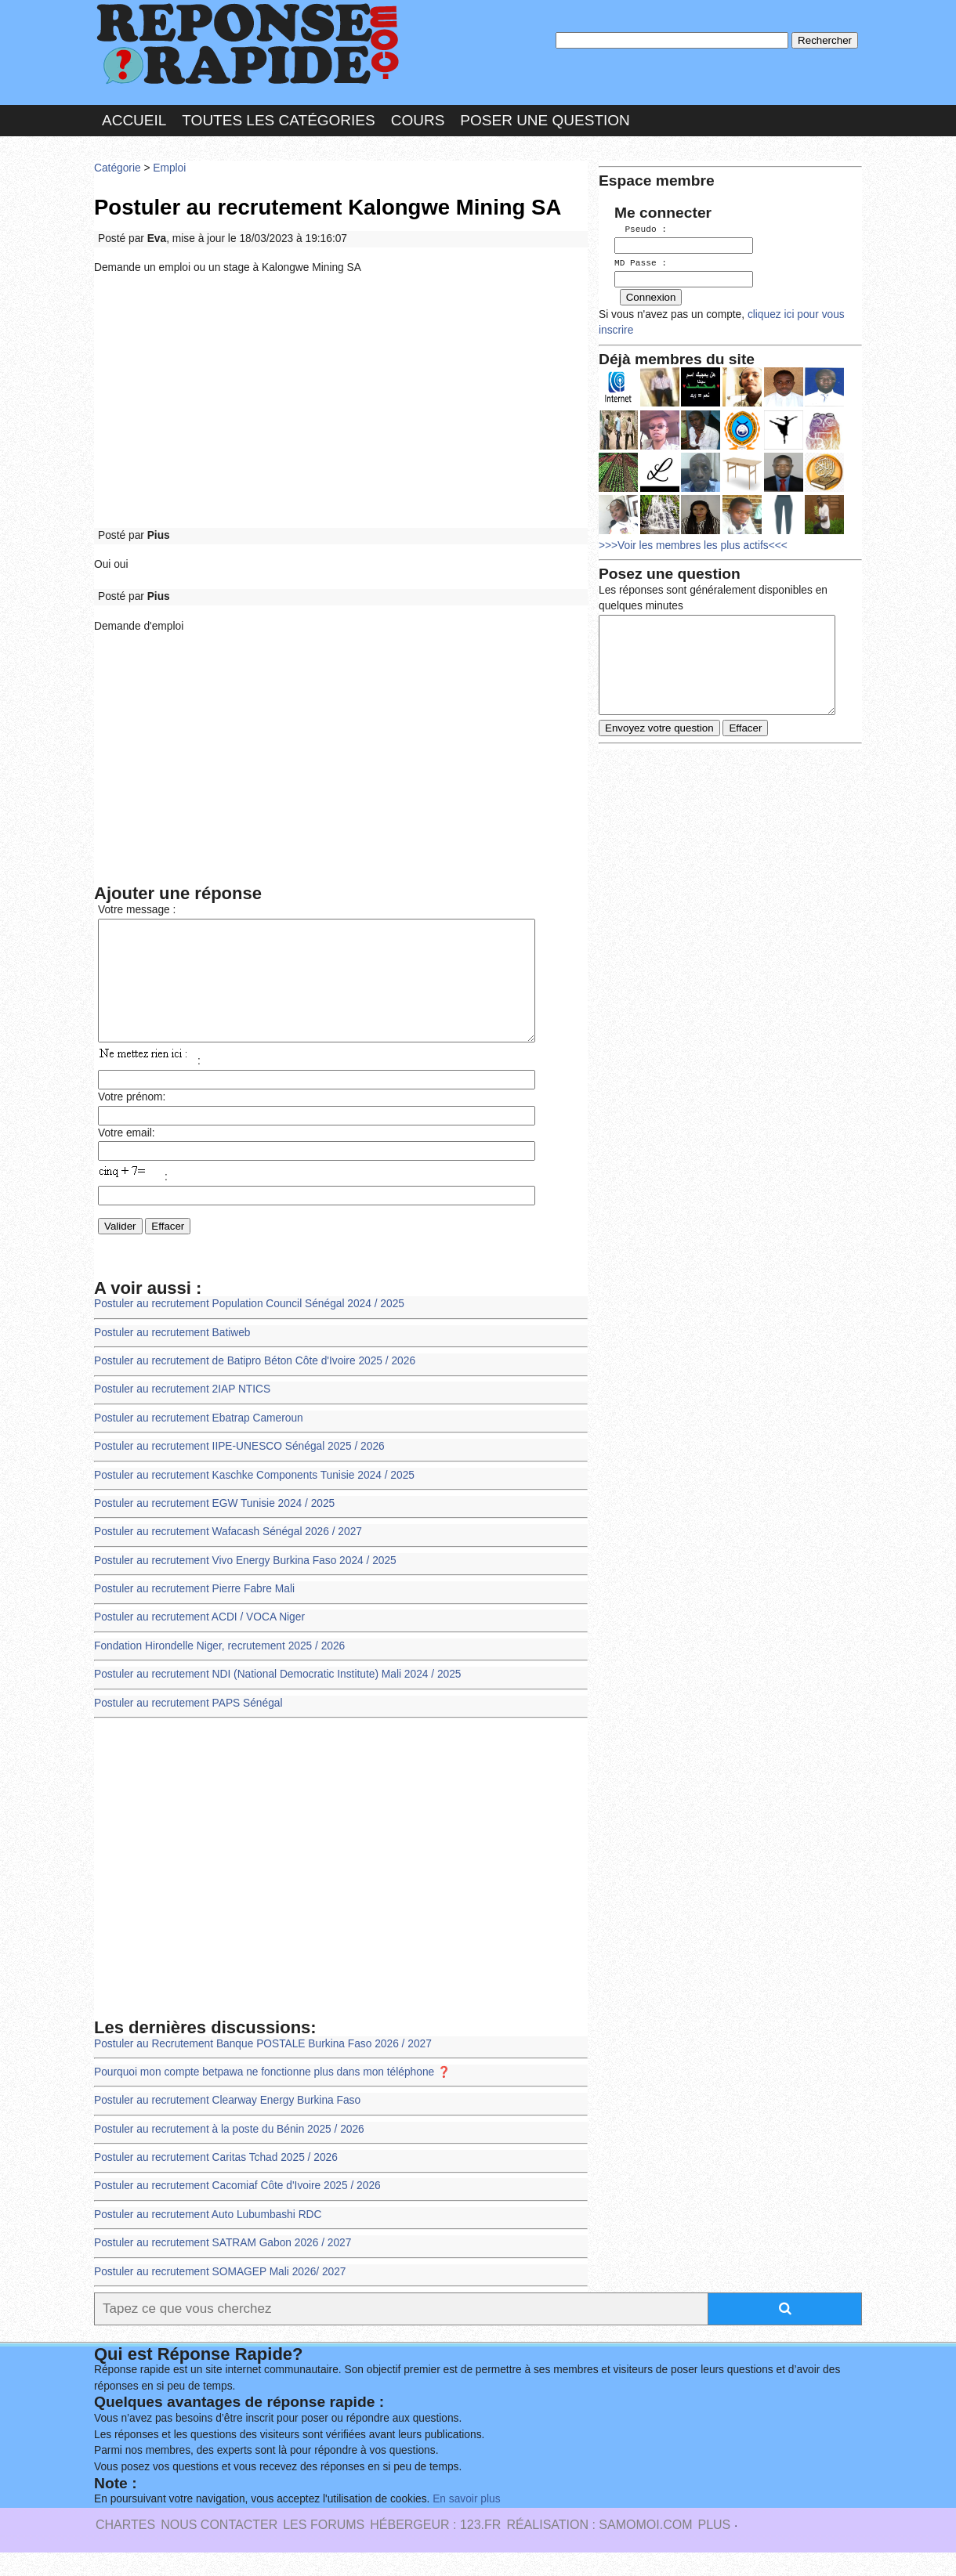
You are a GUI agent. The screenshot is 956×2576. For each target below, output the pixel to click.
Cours (418, 120)
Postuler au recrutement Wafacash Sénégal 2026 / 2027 (228, 1555)
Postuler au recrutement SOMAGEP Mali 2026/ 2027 (220, 2295)
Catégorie (117, 168)
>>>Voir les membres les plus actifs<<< (693, 543)
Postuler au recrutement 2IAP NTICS (182, 1412)
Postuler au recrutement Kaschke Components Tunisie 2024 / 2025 (254, 1499)
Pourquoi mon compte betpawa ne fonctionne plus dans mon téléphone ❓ (272, 2095)
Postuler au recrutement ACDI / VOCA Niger (199, 1640)
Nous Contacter (219, 2548)
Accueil (134, 120)
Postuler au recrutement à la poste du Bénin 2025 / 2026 (229, 2153)
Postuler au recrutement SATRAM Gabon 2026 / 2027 (222, 2266)
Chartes (125, 2548)
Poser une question (544, 120)
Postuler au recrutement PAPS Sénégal (188, 1726)
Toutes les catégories (278, 120)
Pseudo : (640, 229)
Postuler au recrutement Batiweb (172, 1356)
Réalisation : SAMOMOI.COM (599, 2548)
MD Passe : (640, 262)
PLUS (713, 2548)
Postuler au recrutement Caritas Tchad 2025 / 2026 (216, 2181)
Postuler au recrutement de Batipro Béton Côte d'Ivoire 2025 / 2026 (254, 1384)
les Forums (323, 2548)
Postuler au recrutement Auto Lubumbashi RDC (207, 2238)
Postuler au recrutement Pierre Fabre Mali (194, 1612)
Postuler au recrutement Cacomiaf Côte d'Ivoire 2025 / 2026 (237, 2209)
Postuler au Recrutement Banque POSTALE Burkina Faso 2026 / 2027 (263, 2067)
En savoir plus (466, 2522)
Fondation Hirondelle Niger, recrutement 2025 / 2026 (219, 1669)
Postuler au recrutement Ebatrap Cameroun (198, 1441)
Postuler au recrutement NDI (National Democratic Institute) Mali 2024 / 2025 (277, 1697)
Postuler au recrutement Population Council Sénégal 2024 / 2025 (249, 1327)
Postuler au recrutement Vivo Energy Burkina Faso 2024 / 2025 (245, 1584)
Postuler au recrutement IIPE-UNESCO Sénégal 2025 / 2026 (239, 1470)
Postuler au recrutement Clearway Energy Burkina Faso (227, 2124)
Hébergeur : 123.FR (435, 2548)
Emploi (169, 168)
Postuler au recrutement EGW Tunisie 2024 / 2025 (214, 1527)
